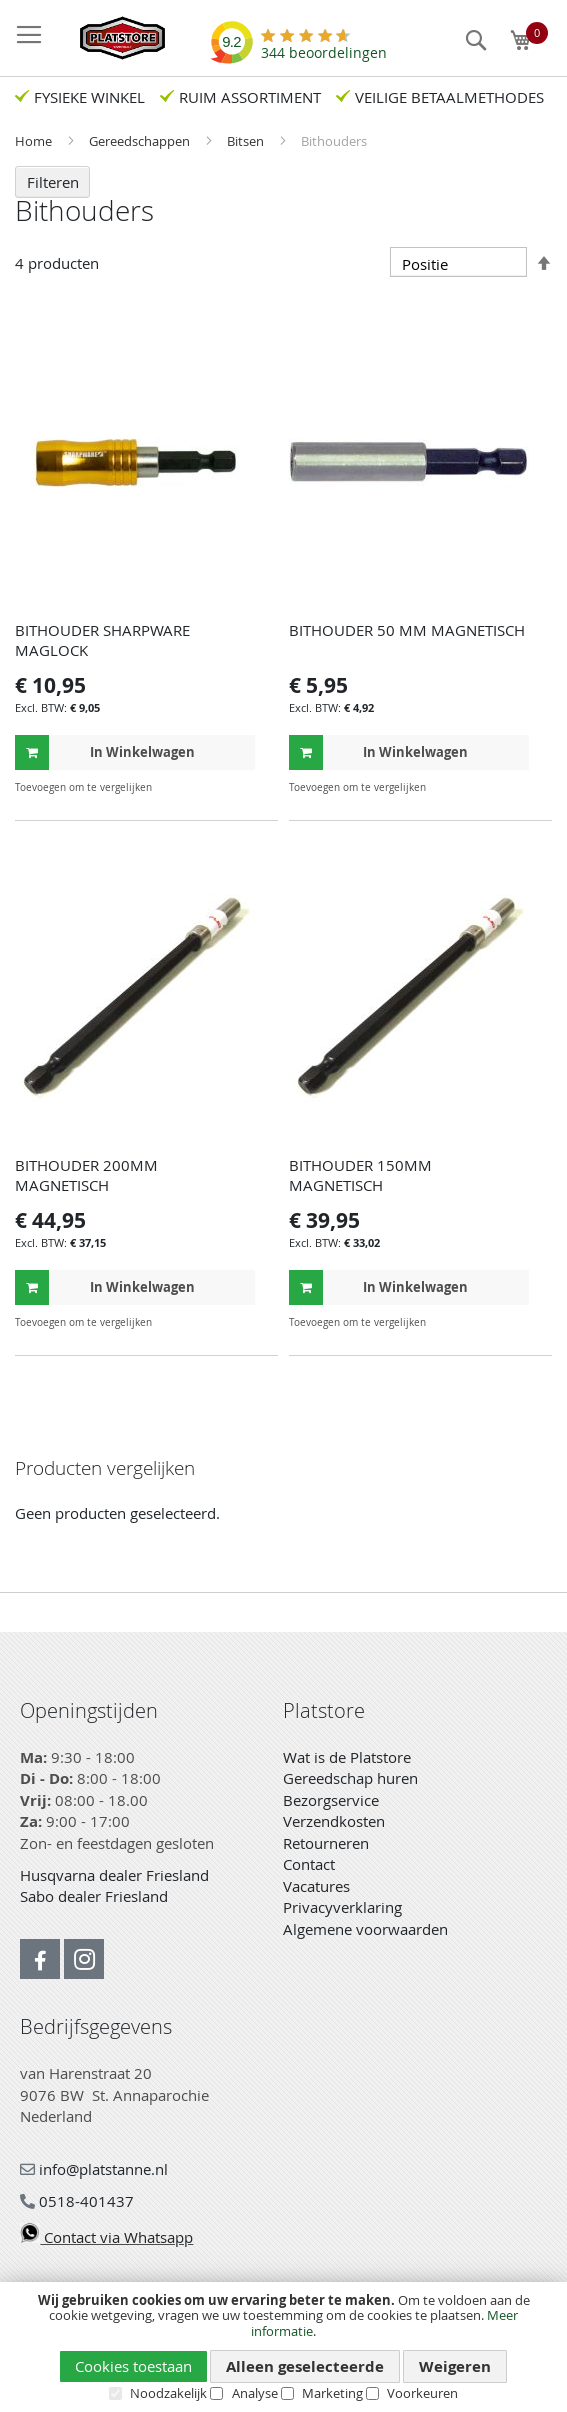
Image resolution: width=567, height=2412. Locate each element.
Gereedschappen (141, 141)
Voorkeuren (422, 2393)
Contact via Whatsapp (106, 2237)
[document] (283, 2347)
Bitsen (247, 141)
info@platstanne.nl (94, 2169)
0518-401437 (77, 2201)
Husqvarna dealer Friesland (114, 1875)
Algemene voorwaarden (365, 1929)
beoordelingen (324, 45)
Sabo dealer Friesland (94, 1896)
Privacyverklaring (342, 1907)
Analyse (255, 2393)
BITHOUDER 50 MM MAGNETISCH (407, 630)
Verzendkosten (334, 1821)
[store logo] (112, 38)
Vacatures (316, 1886)
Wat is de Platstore (347, 1757)
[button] (237, 787)
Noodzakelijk (168, 2393)
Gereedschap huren (350, 1778)
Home (35, 141)
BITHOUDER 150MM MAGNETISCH (360, 1175)
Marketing (332, 2393)
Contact (309, 1864)
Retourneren (326, 1843)
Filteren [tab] (53, 182)
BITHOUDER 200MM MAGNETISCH (86, 1175)
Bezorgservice (331, 1800)
